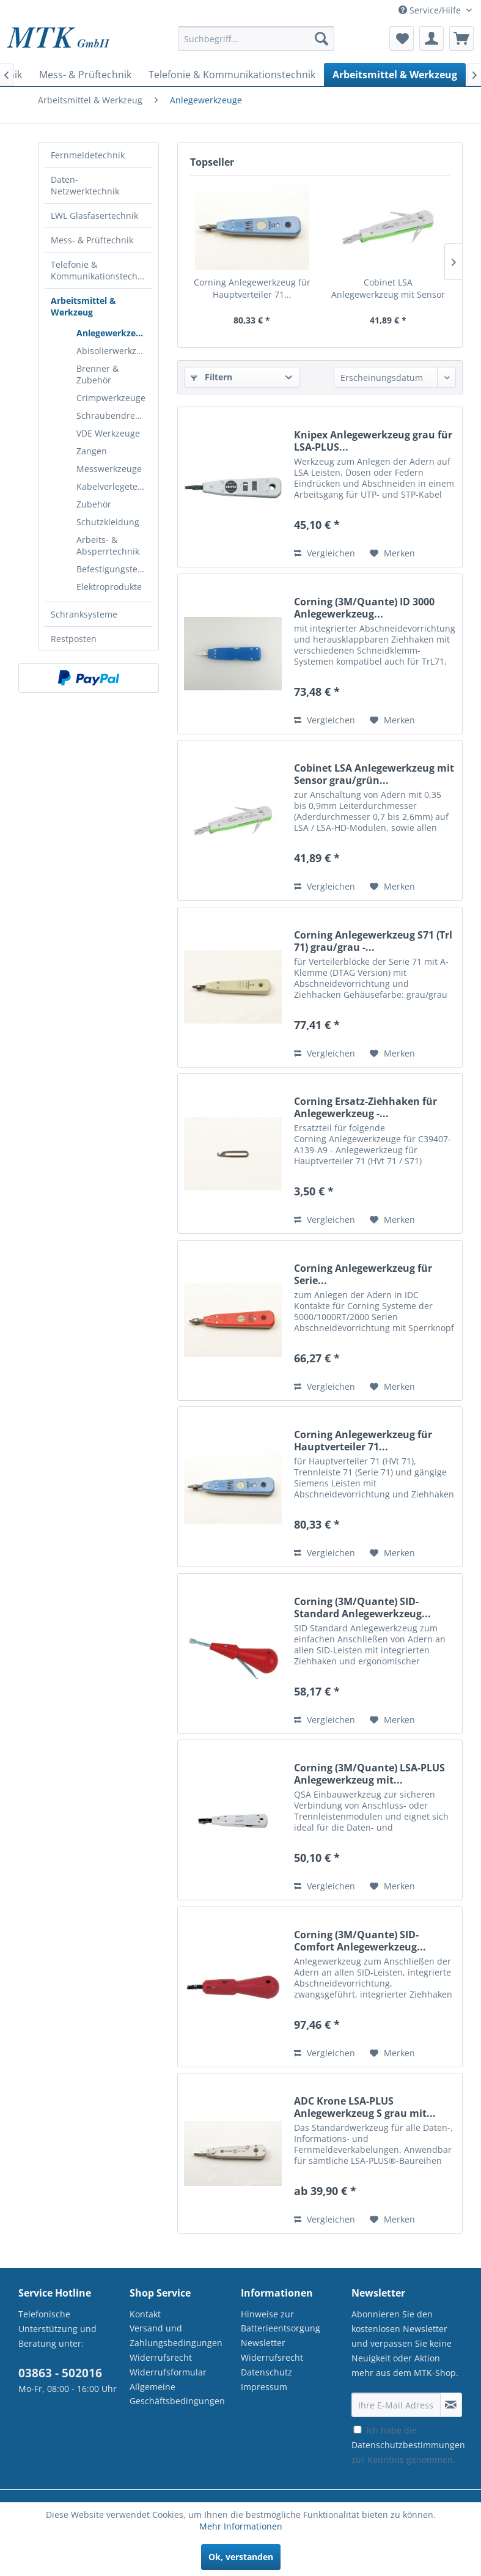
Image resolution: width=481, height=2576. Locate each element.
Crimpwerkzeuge (110, 398)
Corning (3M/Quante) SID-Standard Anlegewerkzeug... (362, 1607)
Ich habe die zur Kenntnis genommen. (408, 2444)
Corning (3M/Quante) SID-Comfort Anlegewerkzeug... (360, 1940)
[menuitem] (256, 44)
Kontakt (145, 2314)
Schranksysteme (84, 614)
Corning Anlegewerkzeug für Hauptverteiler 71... (252, 288)
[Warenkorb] (461, 38)
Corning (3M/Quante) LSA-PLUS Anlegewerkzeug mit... (369, 1774)
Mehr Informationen (240, 2526)
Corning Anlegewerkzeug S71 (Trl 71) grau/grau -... (373, 941)
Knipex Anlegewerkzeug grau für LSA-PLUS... (373, 441)
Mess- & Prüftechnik (92, 240)
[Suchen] (321, 38)
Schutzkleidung (107, 522)
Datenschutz (266, 2372)
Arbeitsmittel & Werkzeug (83, 306)
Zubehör (93, 504)
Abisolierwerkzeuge (114, 350)
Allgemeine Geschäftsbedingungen (177, 2394)
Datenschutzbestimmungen (408, 2445)
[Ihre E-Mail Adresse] (395, 2405)
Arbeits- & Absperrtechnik (107, 545)
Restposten (74, 638)
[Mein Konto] (431, 38)
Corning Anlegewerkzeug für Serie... (363, 1274)
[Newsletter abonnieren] (451, 2405)
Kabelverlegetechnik (114, 486)
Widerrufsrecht (161, 2357)
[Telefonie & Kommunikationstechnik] (232, 74)
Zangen (91, 451)
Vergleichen (324, 553)
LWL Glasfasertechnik (94, 215)
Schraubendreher (112, 415)
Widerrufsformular (168, 2372)
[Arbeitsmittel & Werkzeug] (395, 74)
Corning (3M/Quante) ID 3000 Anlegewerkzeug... (364, 608)
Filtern (211, 377)
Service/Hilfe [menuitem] (430, 10)
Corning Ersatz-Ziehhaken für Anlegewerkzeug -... (365, 1107)
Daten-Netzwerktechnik (85, 185)
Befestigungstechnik (114, 569)
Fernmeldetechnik (88, 155)
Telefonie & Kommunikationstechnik (100, 270)
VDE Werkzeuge (108, 433)
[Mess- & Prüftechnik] (85, 74)
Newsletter (263, 2343)
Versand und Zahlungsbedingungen (176, 2335)
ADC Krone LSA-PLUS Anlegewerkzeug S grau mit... (365, 2107)
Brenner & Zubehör (97, 374)
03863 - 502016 (60, 2373)
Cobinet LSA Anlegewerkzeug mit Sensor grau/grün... (388, 288)
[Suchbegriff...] (256, 38)
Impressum (264, 2387)
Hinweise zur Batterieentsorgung (280, 2321)
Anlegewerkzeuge (113, 333)
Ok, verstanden (240, 2557)
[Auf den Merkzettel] (392, 553)
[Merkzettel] (401, 38)
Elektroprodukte (109, 586)
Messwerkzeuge (109, 468)
